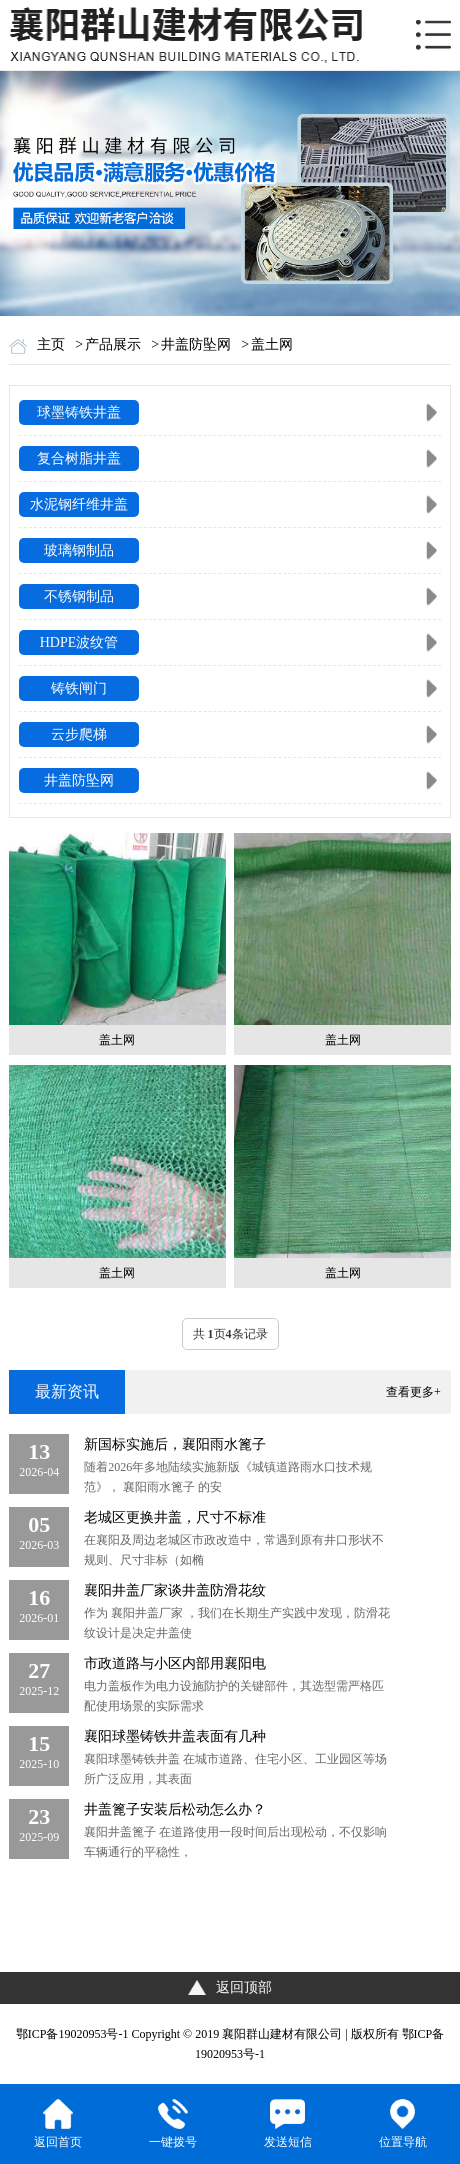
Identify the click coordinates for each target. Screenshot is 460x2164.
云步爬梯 (79, 734)
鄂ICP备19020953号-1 (72, 2034)
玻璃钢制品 (79, 550)
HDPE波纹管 (79, 642)
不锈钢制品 (79, 596)
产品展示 (113, 344)
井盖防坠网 (196, 344)
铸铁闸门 (79, 688)
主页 (51, 344)
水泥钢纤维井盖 (79, 504)
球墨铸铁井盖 (79, 412)
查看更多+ (413, 1392)
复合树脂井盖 (79, 458)
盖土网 (272, 344)
